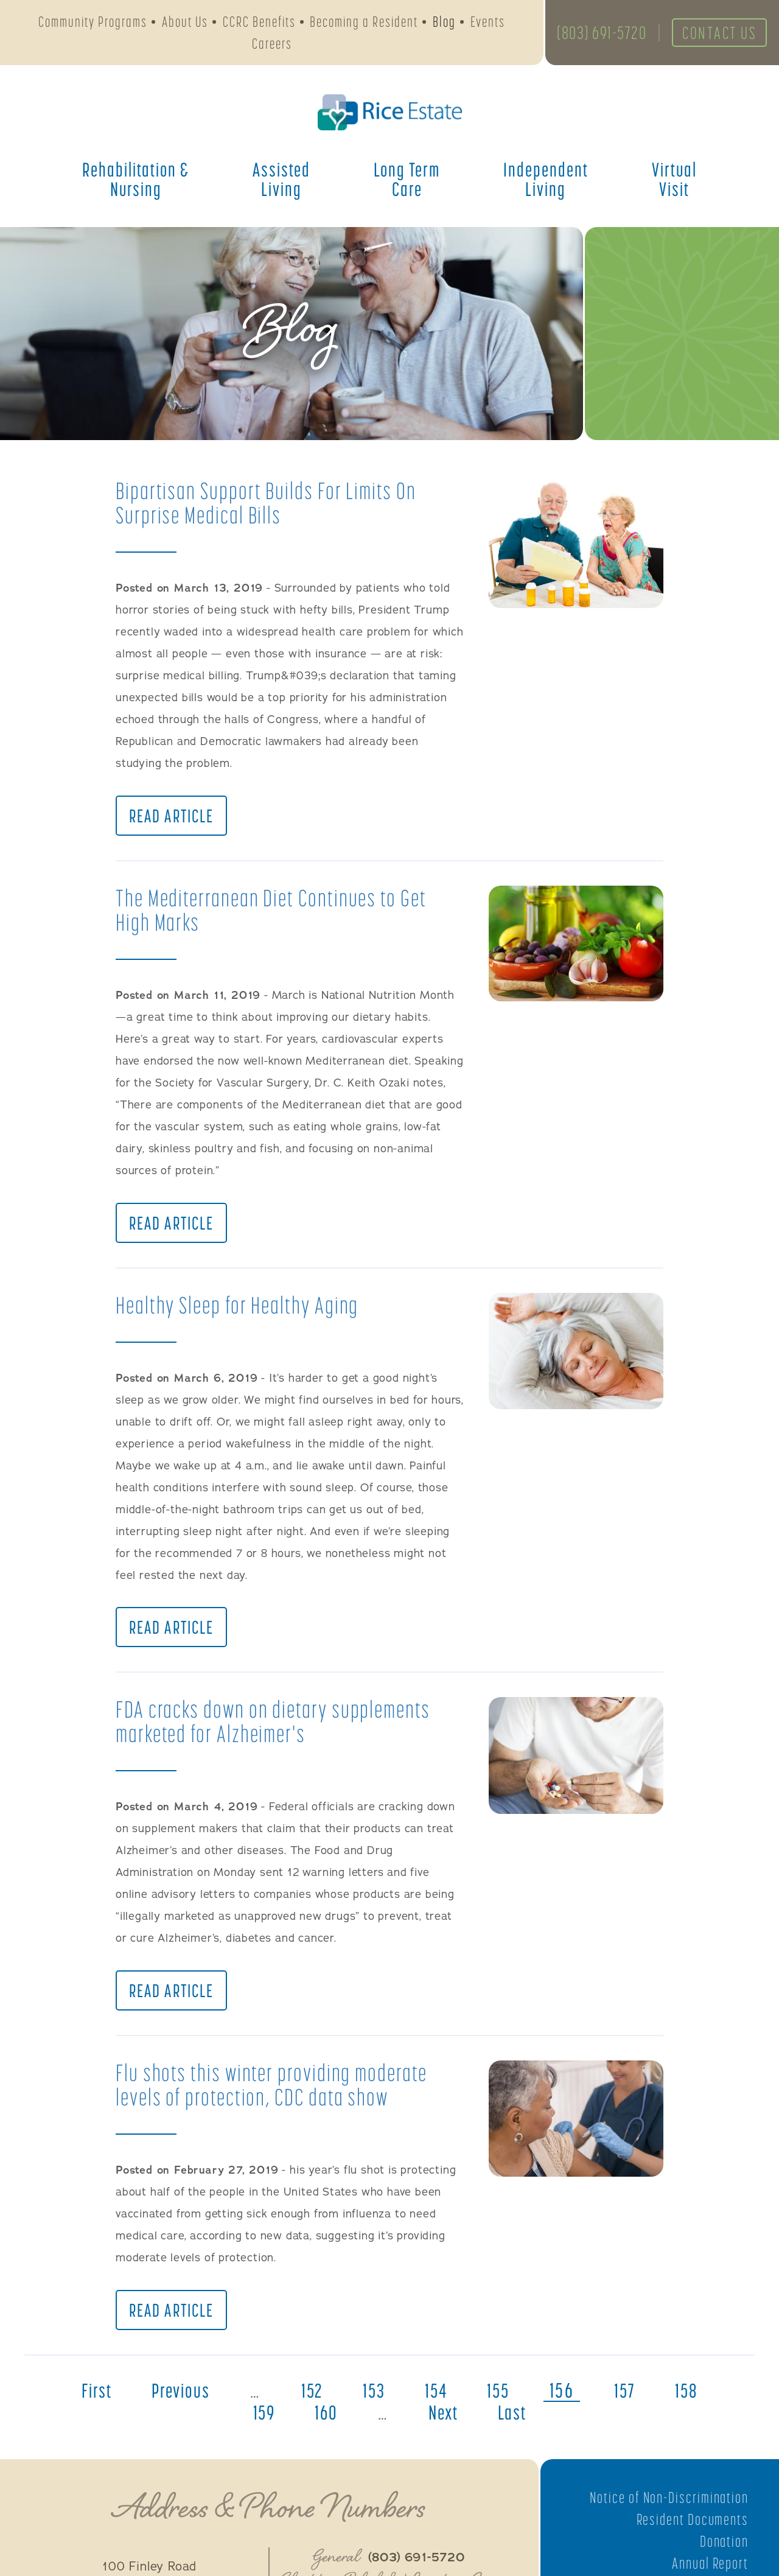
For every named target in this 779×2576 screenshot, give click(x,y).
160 (323, 2428)
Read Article (172, 818)
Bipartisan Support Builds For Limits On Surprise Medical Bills (273, 502)
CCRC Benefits (259, 23)
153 (374, 2406)
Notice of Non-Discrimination (665, 2513)
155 (504, 2406)
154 (439, 2406)
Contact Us (713, 34)
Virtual (674, 183)
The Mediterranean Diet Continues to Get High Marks (280, 913)
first (84, 2406)
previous (173, 2406)
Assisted (281, 183)
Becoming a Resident (364, 23)
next (445, 2428)
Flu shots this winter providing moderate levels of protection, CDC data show (279, 2097)
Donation (723, 2557)
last (518, 2428)
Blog (444, 23)
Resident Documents (690, 2535)
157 (634, 2406)
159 (258, 2428)
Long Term (407, 183)
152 (309, 2406)
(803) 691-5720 (595, 34)
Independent (546, 183)
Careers (272, 45)
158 (699, 2406)
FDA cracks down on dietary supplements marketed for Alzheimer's (281, 1731)
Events (487, 23)
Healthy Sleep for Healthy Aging (244, 1311)
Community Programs (92, 23)
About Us (185, 23)
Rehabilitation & (135, 183)
